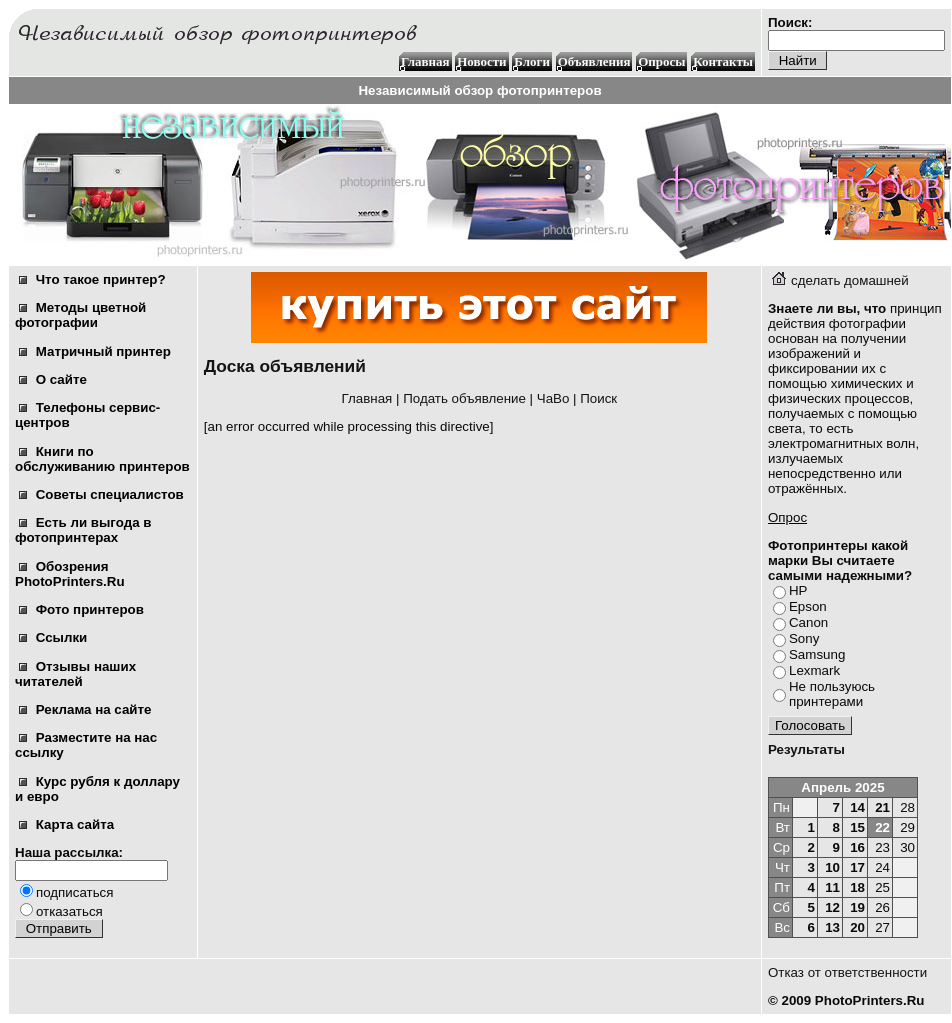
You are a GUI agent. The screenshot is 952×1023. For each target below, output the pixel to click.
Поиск (598, 398)
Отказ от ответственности (847, 972)
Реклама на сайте (85, 709)
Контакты (723, 61)
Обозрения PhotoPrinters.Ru (70, 574)
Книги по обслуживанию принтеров (102, 459)
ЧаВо (553, 398)
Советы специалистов (101, 494)
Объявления (594, 61)
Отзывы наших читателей (75, 674)
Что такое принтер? (92, 279)
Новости (481, 61)
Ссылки (53, 637)
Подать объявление (464, 398)
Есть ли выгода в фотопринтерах (83, 530)
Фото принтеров (81, 609)
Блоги (532, 61)
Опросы (661, 61)
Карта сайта (66, 824)
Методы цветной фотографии (80, 315)
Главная (425, 61)
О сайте (53, 379)
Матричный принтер (95, 351)
